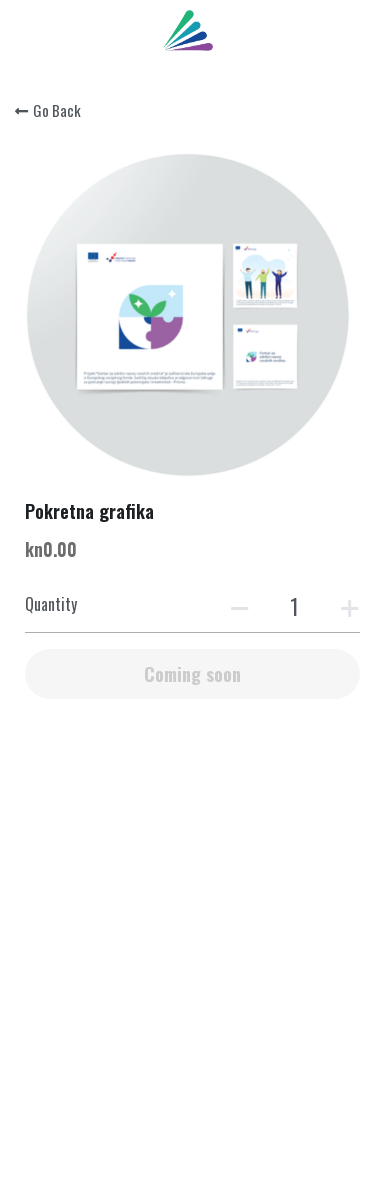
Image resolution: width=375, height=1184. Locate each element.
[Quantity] (295, 606)
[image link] (188, 28)
